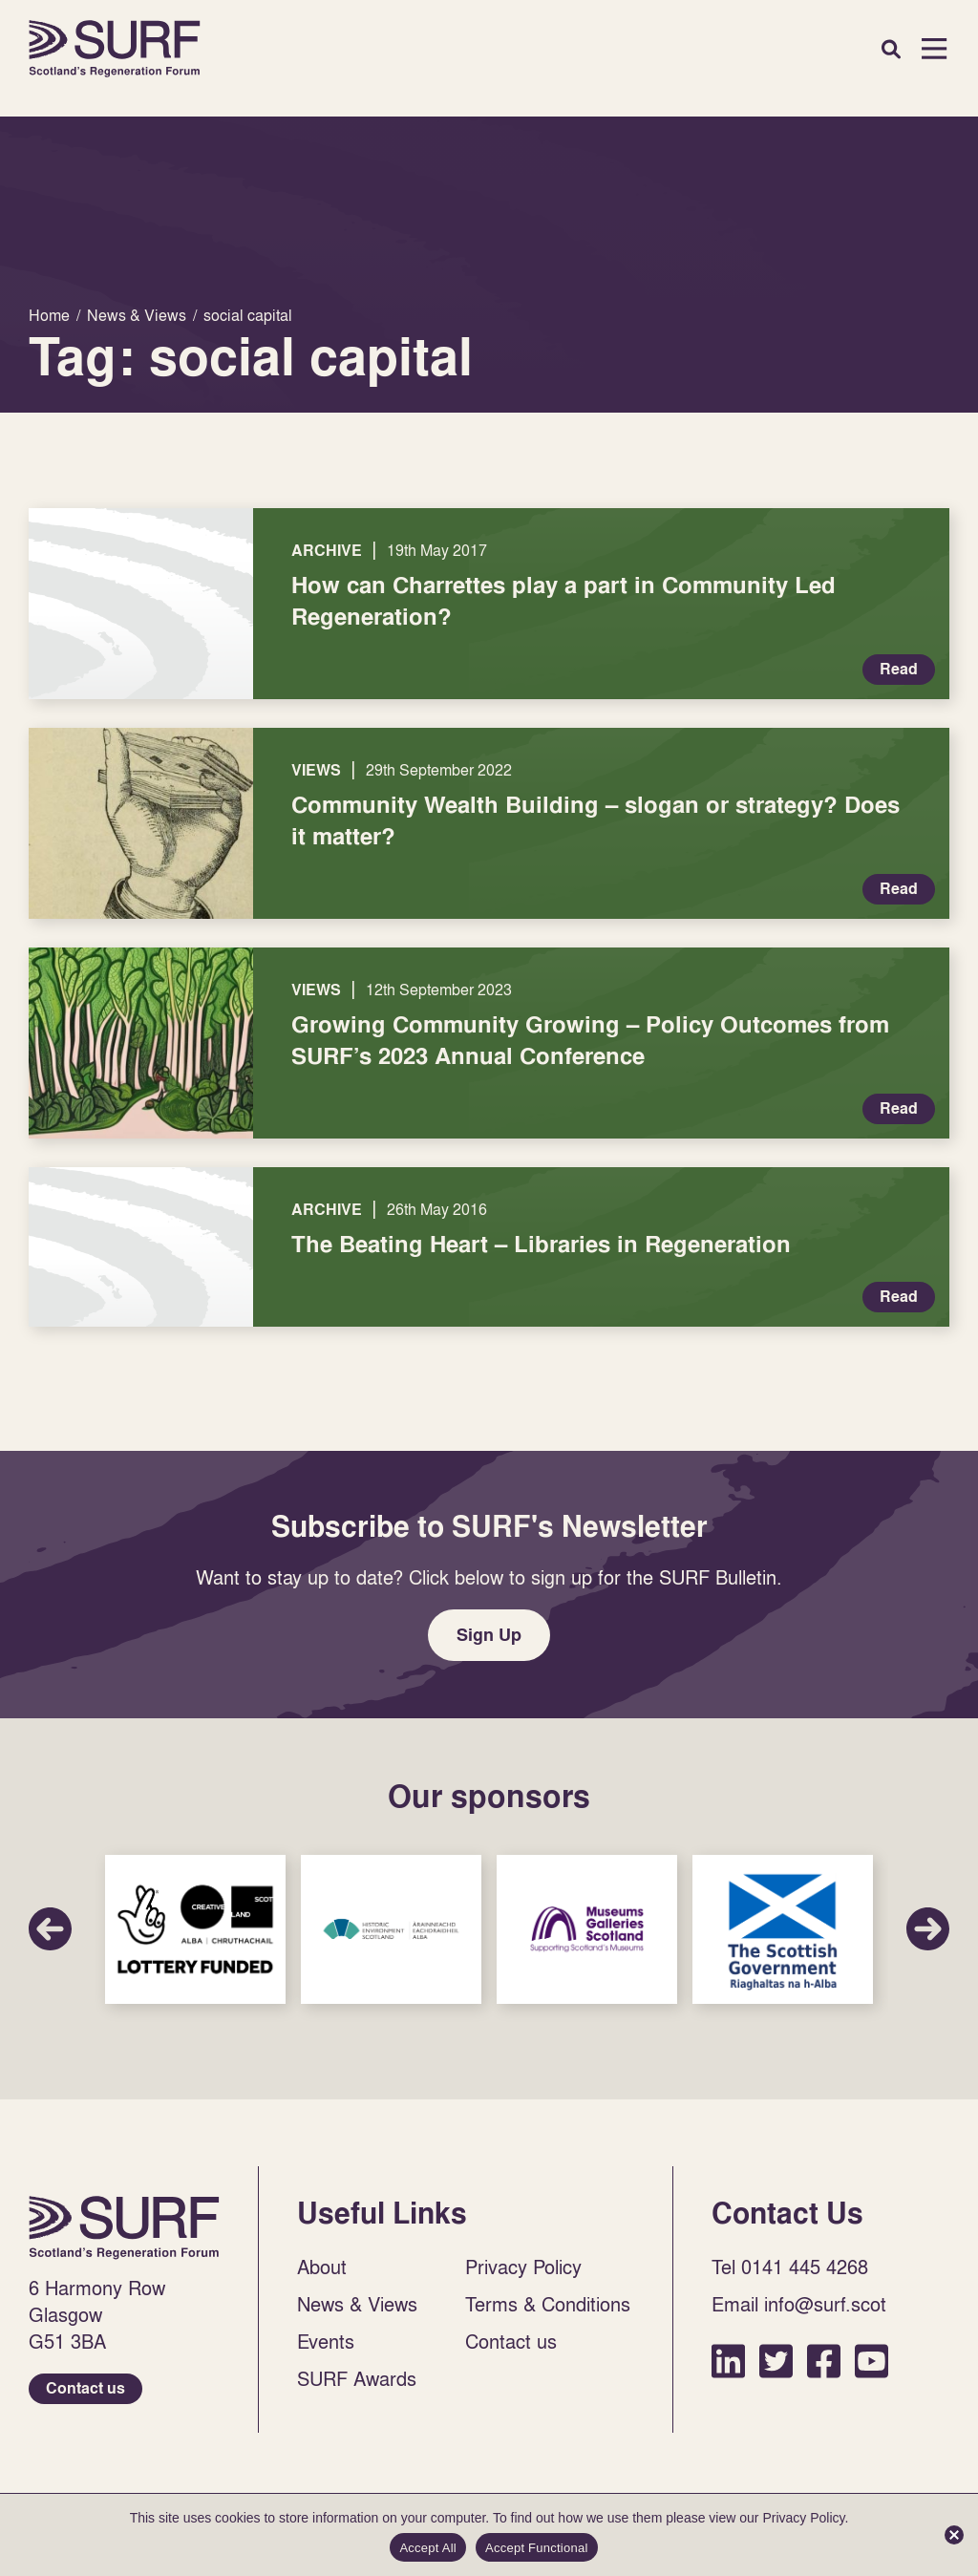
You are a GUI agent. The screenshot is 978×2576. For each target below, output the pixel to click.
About (322, 2266)
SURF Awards (356, 2378)
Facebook (823, 2360)
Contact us (85, 2388)
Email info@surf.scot (799, 2303)
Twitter (776, 2360)
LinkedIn (728, 2360)
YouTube (871, 2360)
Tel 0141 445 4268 (790, 2266)
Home (115, 48)
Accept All (428, 2548)
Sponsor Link (195, 1929)
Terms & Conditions (547, 2303)
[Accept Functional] (954, 2534)
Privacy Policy (523, 2266)
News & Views (357, 2303)
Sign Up (489, 1635)
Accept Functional (536, 2548)
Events (325, 2341)
